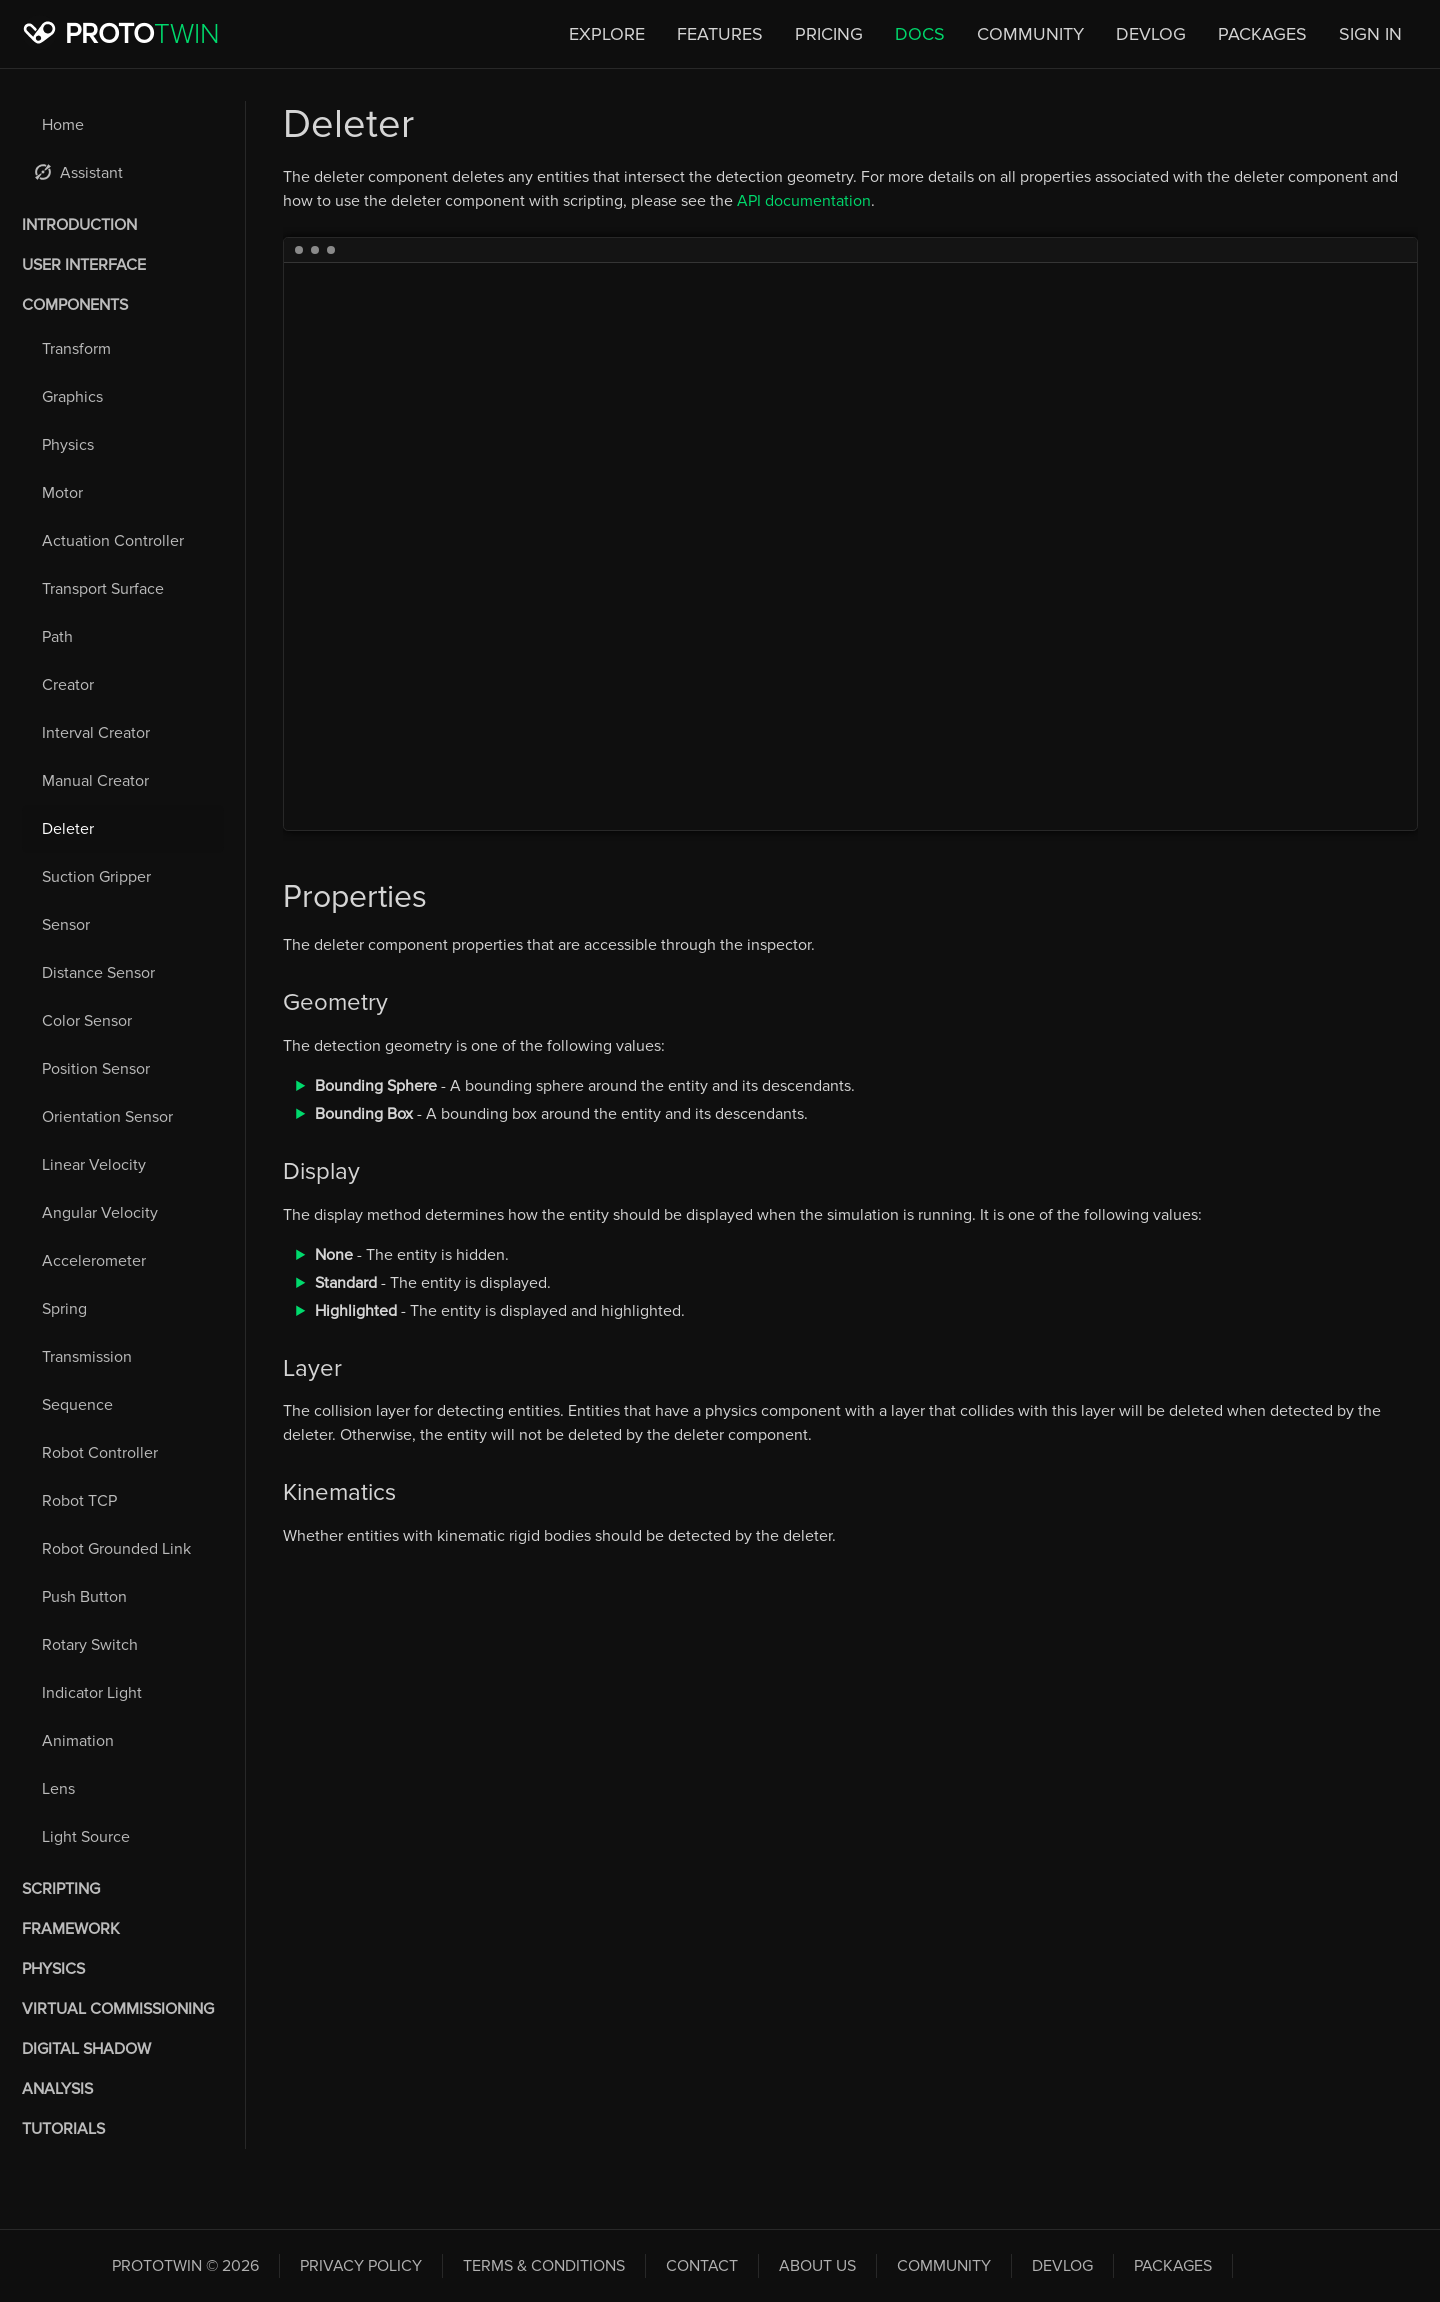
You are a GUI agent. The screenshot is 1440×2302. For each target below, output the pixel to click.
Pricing (829, 34)
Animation (78, 1741)
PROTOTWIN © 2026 (185, 2266)
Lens (58, 1789)
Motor (62, 493)
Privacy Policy (361, 2266)
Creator (68, 685)
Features (720, 34)
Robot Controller (100, 1453)
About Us (817, 2266)
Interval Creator (96, 733)
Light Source (86, 1837)
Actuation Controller (113, 541)
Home (63, 125)
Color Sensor (87, 1021)
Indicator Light (92, 1693)
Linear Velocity (94, 1165)
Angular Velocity (100, 1213)
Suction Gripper (96, 877)
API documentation (804, 201)
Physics (68, 445)
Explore (607, 34)
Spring (64, 1309)
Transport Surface (103, 589)
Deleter (68, 829)
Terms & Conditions (544, 2266)
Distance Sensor (98, 973)
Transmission (87, 1357)
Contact (702, 2266)
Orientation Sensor (107, 1117)
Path (57, 637)
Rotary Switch (90, 1645)
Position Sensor (96, 1069)
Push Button (84, 1597)
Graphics (72, 397)
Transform (76, 349)
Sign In (1370, 34)
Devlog (1151, 34)
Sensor (66, 925)
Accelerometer (94, 1261)
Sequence (77, 1405)
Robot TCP (79, 1501)
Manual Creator (95, 781)
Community (1030, 34)
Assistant (78, 173)
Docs (920, 34)
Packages (1262, 34)
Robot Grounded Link (116, 1549)
